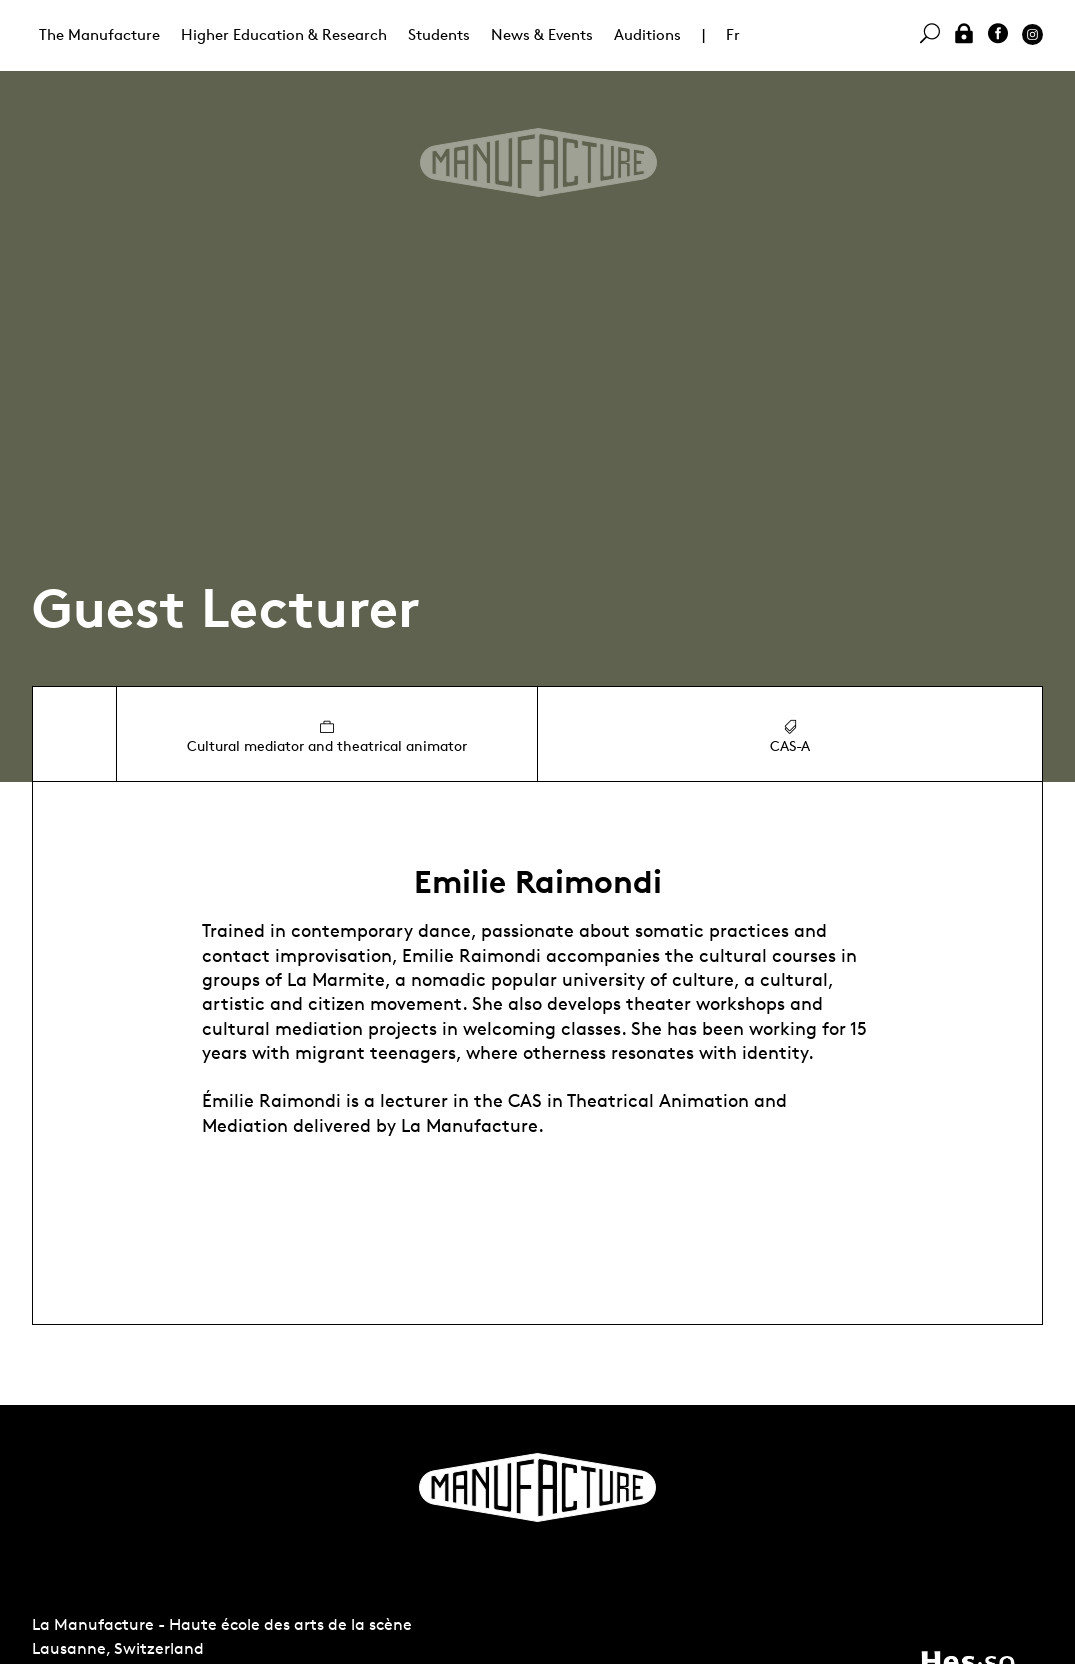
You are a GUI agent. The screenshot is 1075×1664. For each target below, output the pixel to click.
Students (439, 34)
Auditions (647, 34)
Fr (733, 34)
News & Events (542, 34)
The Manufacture (99, 34)
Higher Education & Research (284, 34)
